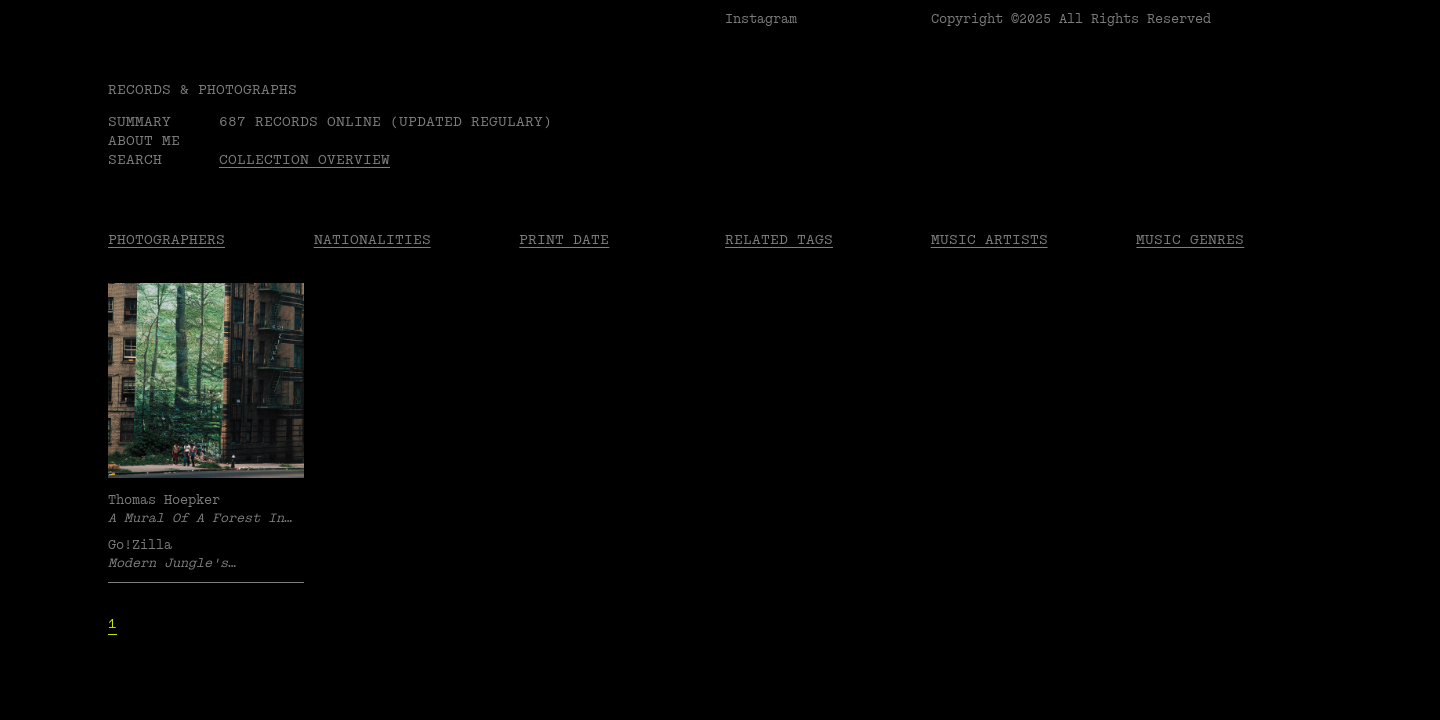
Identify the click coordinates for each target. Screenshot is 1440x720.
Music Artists (989, 239)
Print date (564, 239)
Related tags (779, 239)
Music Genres (1190, 239)
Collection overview (304, 159)
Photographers (166, 239)
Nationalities (372, 239)
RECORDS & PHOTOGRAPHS (202, 89)
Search (135, 159)
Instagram (761, 19)
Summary (139, 121)
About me (144, 140)
